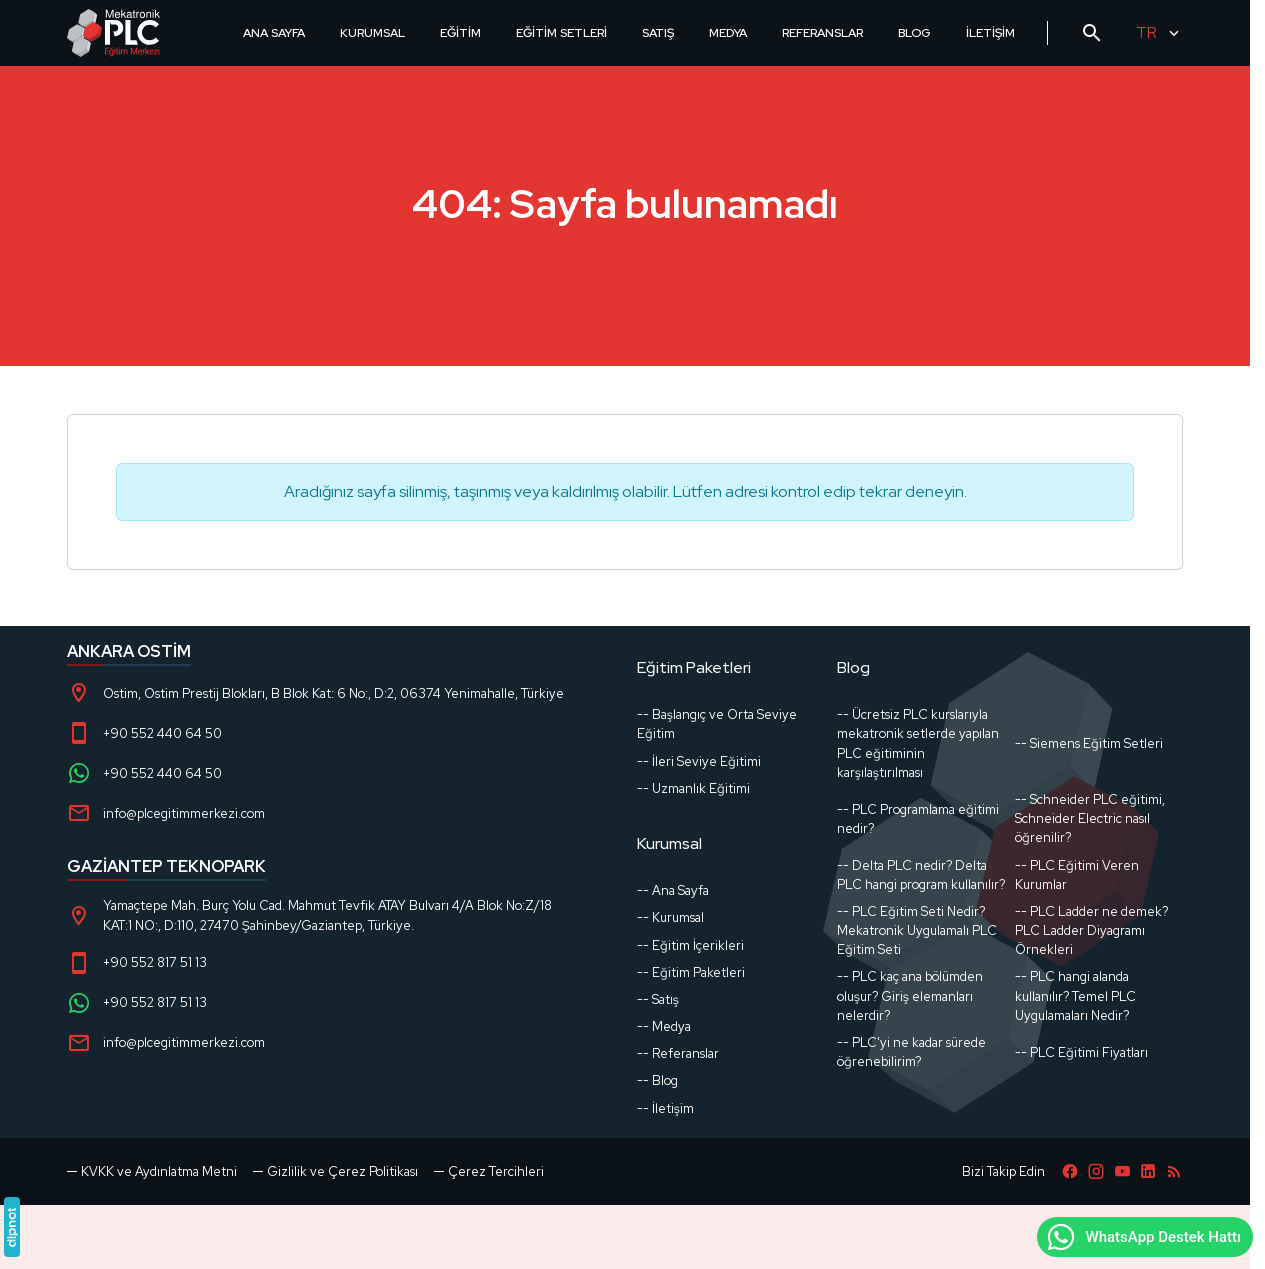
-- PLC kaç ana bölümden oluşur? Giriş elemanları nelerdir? (910, 995)
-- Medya (664, 1026)
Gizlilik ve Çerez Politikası (342, 1171)
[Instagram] (1096, 1171)
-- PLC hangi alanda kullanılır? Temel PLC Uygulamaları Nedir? (1075, 995)
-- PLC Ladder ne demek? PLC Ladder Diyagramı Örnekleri (1091, 930)
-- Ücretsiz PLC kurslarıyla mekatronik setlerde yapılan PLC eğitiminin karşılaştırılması (918, 743)
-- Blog (657, 1080)
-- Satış (658, 999)
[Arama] (1092, 33)
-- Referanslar (678, 1053)
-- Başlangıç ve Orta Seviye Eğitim (717, 724)
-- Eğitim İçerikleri (690, 945)
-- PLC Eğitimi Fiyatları (1081, 1052)
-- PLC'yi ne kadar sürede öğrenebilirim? (911, 1052)
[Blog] (1174, 1171)
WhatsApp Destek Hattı (1143, 1237)
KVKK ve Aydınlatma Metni (159, 1171)
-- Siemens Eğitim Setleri (1089, 743)
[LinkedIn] (1148, 1171)
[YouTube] (1122, 1171)
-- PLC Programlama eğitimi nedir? (918, 819)
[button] (489, 1171)
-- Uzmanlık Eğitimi (693, 788)
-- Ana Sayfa (673, 890)
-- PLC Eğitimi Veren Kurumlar (1077, 875)
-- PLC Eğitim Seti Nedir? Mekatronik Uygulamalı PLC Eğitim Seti (917, 930)
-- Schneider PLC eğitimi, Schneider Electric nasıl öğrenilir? (1090, 818)
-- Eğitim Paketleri (691, 972)
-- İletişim (665, 1108)
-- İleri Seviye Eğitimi (699, 761)
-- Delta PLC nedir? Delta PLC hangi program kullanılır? (921, 875)
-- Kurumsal (670, 917)
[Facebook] (1070, 1171)
